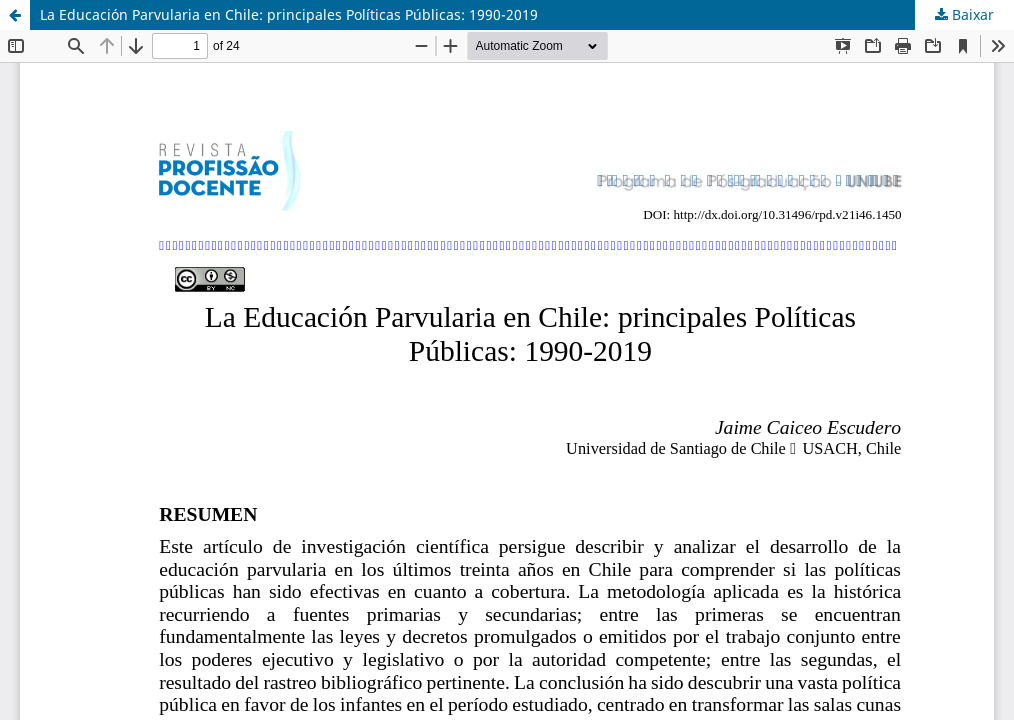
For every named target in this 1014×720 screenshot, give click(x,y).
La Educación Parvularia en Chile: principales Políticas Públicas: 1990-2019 (289, 14)
